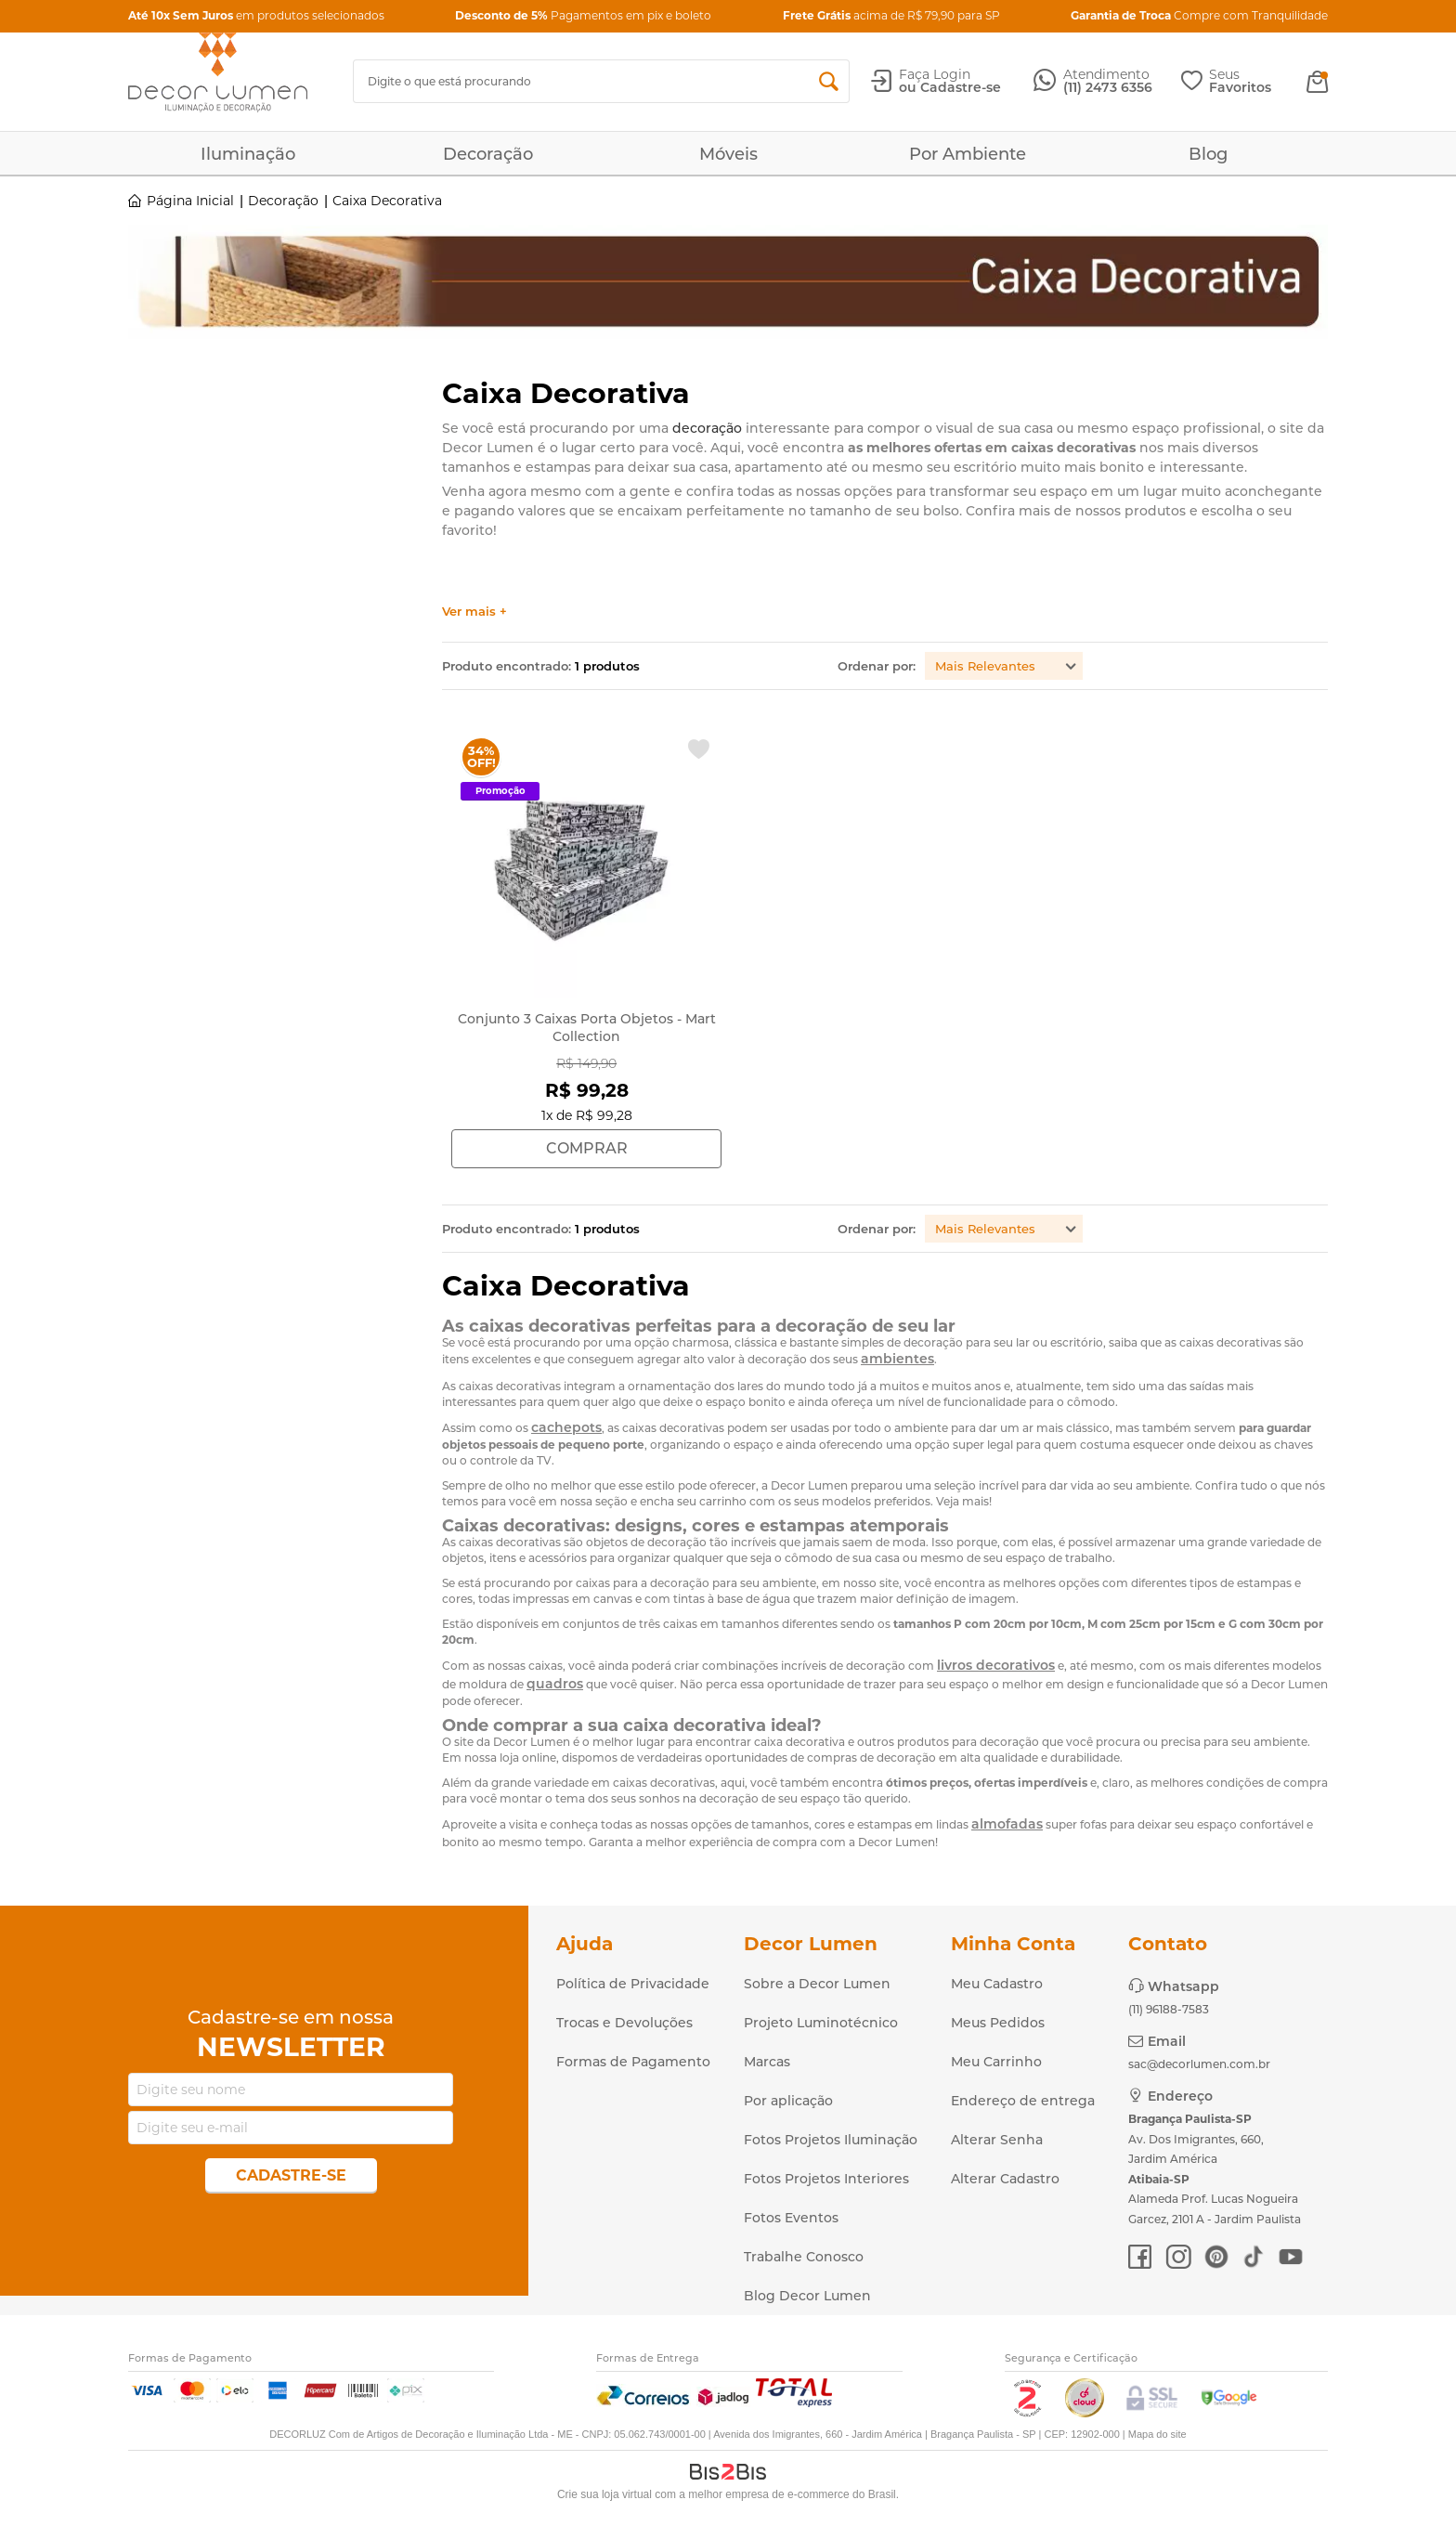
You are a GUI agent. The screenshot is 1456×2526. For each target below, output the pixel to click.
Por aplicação (788, 2100)
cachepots (566, 1427)
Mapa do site (1157, 2434)
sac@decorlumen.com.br (1199, 2064)
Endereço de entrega (1023, 2100)
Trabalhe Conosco (804, 2256)
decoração (707, 428)
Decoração (488, 154)
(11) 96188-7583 (1168, 2009)
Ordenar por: (877, 665)
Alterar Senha (997, 2139)
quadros (554, 1683)
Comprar (587, 1148)
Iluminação (248, 154)
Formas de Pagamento (633, 2061)
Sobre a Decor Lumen (817, 1983)
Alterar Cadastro (1005, 2178)
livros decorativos (996, 1665)
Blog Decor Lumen (807, 2295)
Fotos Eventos (791, 2217)
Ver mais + (474, 611)
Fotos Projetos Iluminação (830, 2139)
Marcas (767, 2061)
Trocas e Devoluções (624, 2022)
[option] (728, 284)
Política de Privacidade (632, 1983)
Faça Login (934, 74)
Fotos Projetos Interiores (826, 2178)
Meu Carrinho (996, 2061)
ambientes (897, 1358)
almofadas (1007, 1824)
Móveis (728, 154)
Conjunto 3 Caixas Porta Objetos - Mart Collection (587, 1027)
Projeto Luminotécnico (821, 2022)
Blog (1208, 154)
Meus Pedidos (998, 2022)
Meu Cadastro (997, 1983)
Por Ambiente (967, 154)
